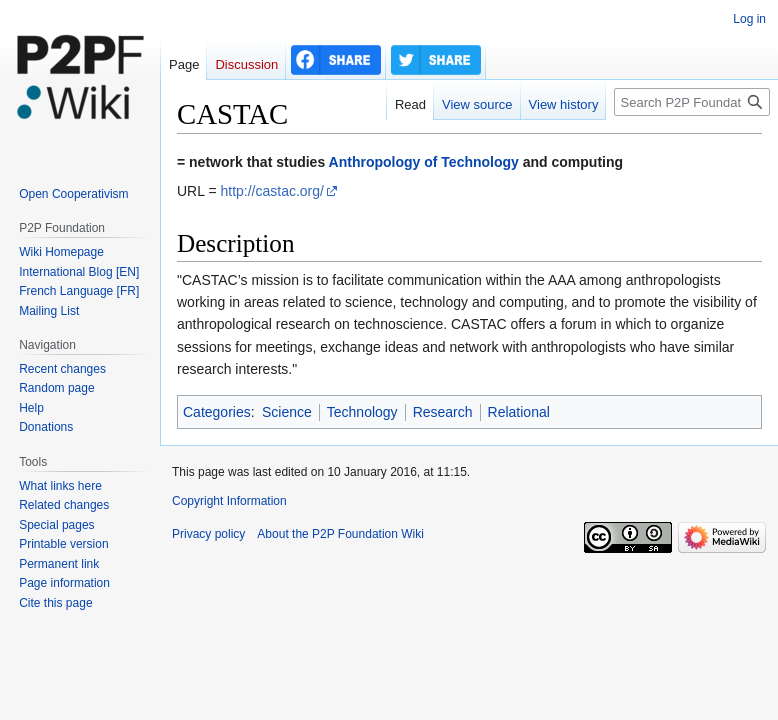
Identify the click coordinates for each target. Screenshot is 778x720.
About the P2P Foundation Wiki (340, 534)
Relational (519, 412)
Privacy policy (208, 534)
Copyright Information (229, 501)
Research (443, 412)
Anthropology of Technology (424, 162)
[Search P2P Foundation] (692, 102)
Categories (217, 412)
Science (287, 412)
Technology (362, 412)
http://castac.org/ (272, 191)
